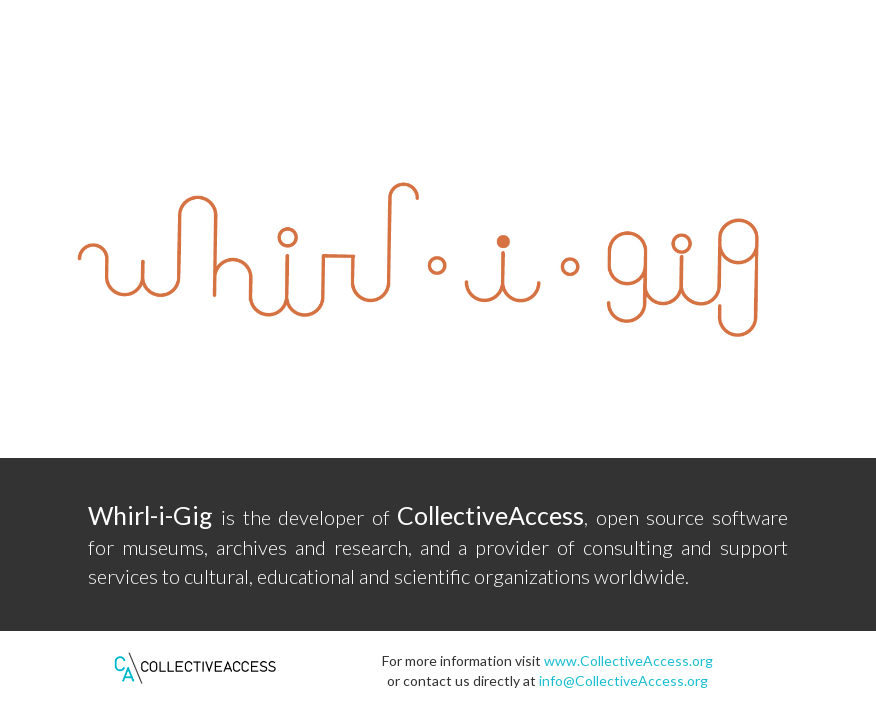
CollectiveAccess (490, 515)
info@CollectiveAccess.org (623, 680)
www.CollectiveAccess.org (628, 660)
